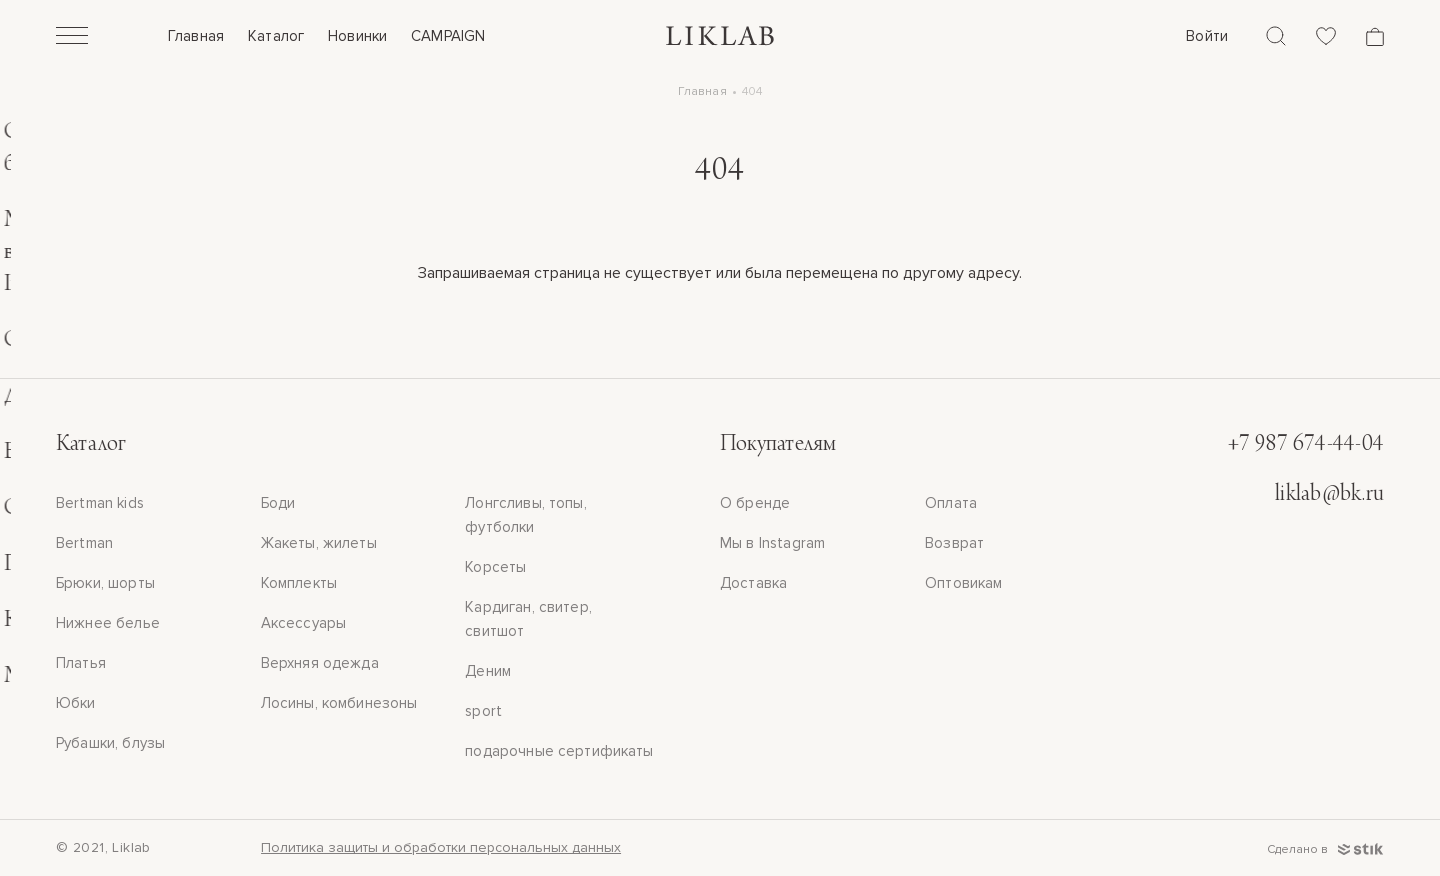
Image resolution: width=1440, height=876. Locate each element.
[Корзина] (1375, 36)
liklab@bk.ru (1329, 495)
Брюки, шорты (105, 583)
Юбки (76, 703)
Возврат (954, 543)
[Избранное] (1326, 36)
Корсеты (495, 567)
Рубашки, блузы (110, 743)
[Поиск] (1276, 36)
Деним (488, 671)
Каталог (276, 36)
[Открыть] (72, 38)
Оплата (951, 503)
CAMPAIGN (448, 36)
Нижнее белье (108, 623)
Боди (278, 503)
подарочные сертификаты (559, 751)
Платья (81, 663)
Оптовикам (963, 583)
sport (483, 711)
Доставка (753, 583)
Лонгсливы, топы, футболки (525, 515)
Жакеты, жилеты (319, 543)
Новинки (357, 36)
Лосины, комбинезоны (339, 703)
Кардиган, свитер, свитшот (528, 619)
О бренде (755, 503)
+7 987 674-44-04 (1306, 445)
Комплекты (299, 583)
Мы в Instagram (772, 543)
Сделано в (1325, 849)
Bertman (84, 543)
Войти (1207, 36)
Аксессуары (304, 623)
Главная (196, 36)
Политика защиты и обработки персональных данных (441, 847)
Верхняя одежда (320, 663)
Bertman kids (100, 503)
